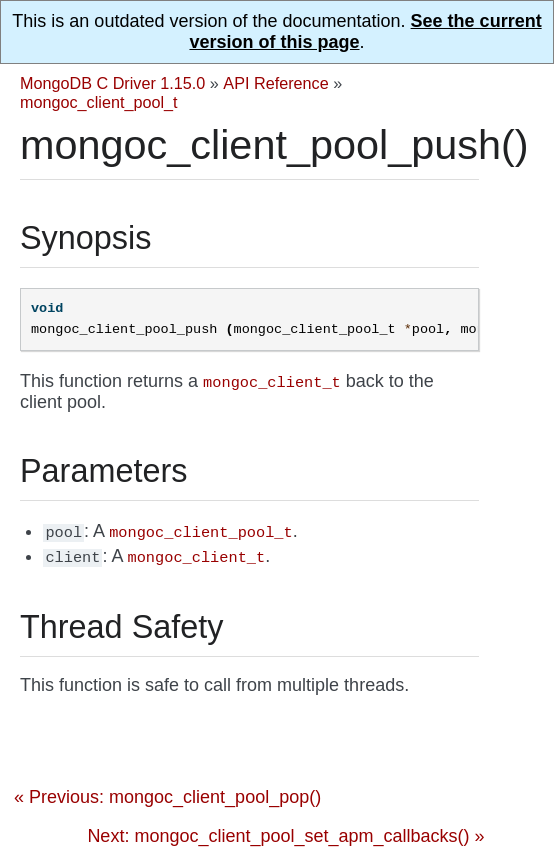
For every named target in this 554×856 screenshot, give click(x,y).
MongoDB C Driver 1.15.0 (112, 83)
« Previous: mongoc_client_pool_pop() (167, 797)
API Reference (275, 83)
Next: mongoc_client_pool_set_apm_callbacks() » (285, 836)
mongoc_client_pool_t (99, 102)
